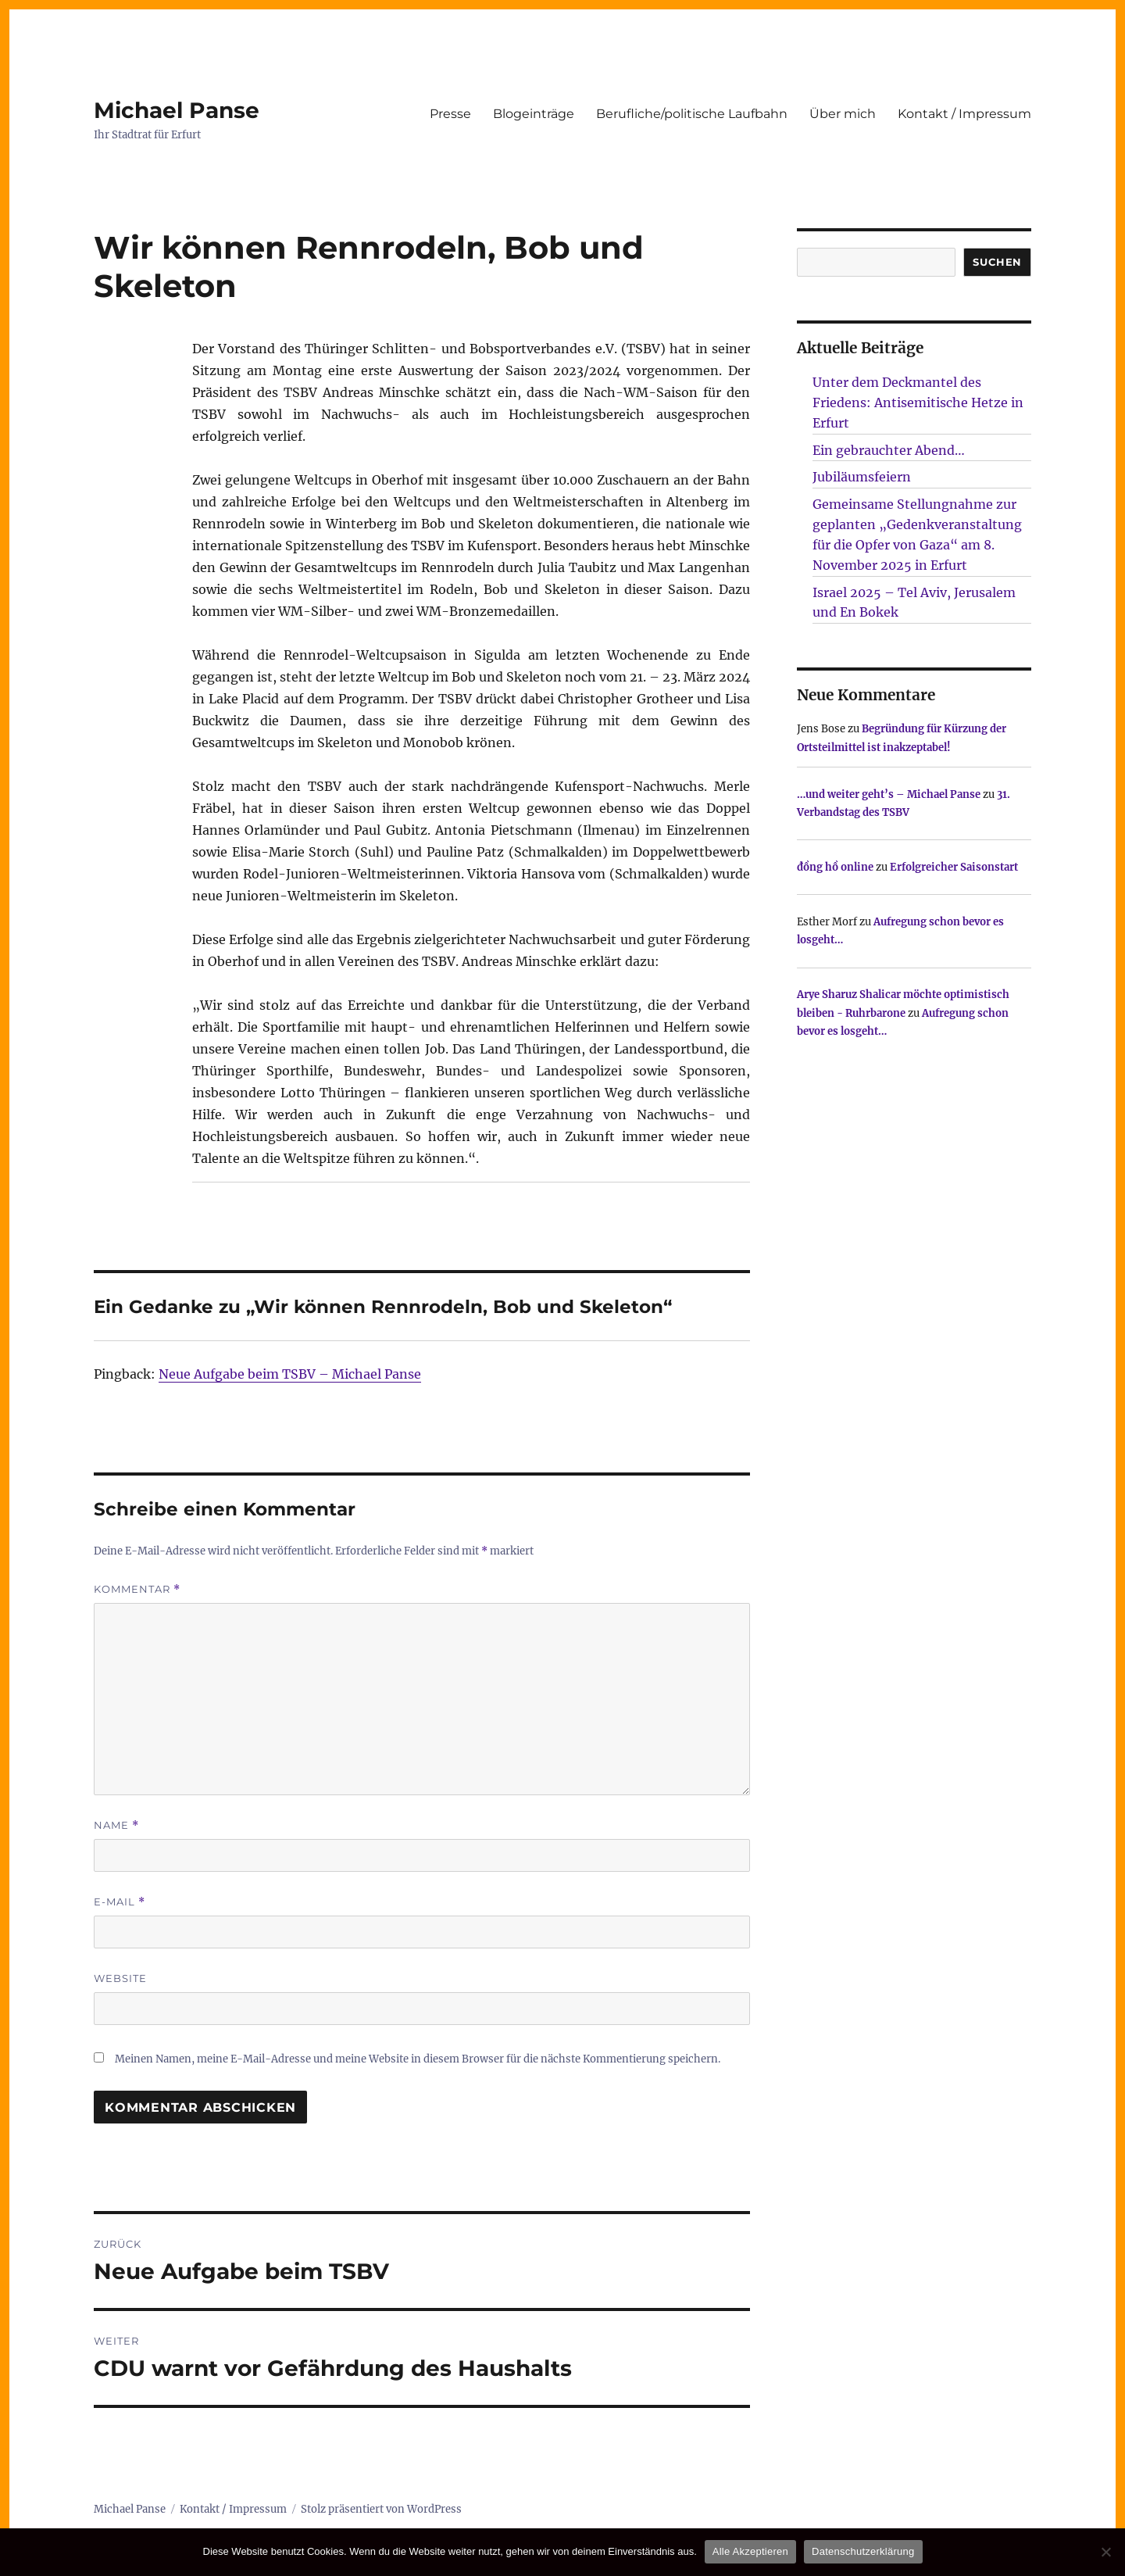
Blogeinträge (533, 113)
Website (120, 1978)
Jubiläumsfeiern (861, 477)
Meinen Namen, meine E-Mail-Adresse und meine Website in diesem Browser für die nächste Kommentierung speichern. (417, 2059)
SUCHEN (997, 262)
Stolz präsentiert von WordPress (381, 2509)
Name (116, 1825)
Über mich (842, 113)
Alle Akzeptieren (750, 2551)
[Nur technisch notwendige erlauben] (1105, 2552)
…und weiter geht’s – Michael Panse (888, 794)
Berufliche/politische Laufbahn (692, 113)
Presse (450, 113)
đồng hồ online (835, 867)
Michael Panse (176, 110)
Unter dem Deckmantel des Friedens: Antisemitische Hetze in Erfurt (917, 402)
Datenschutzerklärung (863, 2551)
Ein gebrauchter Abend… (888, 450)
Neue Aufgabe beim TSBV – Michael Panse (290, 1374)
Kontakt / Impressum (964, 113)
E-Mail (119, 1902)
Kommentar (137, 1589)
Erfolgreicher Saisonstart (954, 867)
